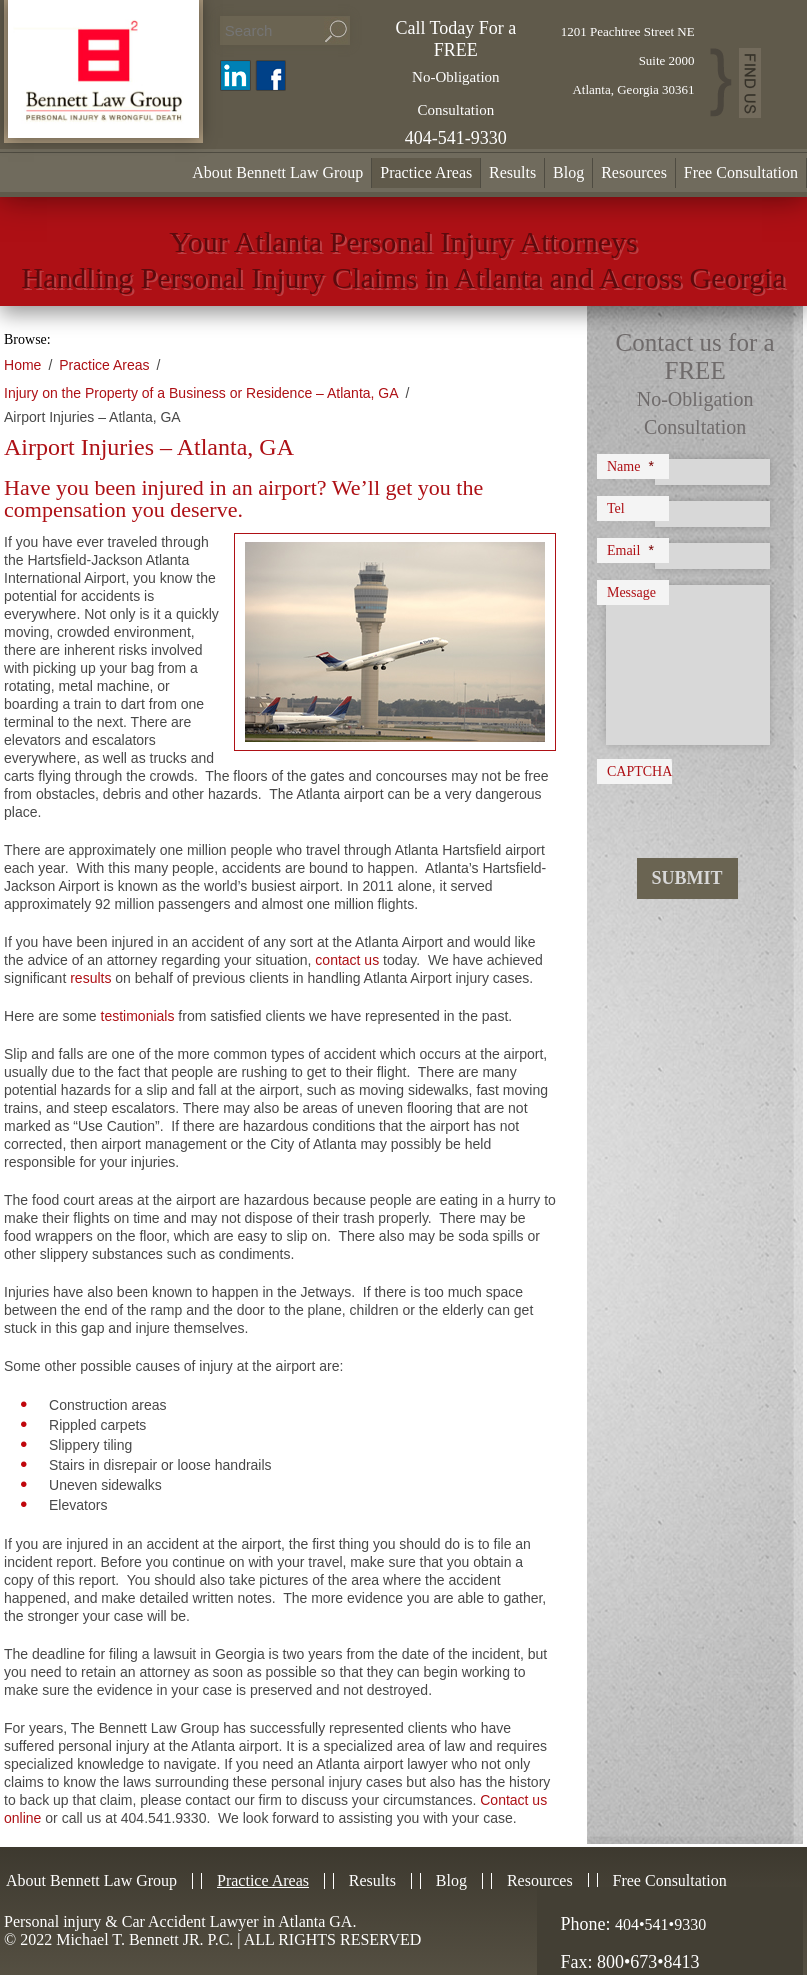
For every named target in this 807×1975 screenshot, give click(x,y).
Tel (616, 508)
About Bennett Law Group (277, 172)
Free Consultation (741, 172)
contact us (347, 960)
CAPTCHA (639, 771)
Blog (568, 172)
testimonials (138, 1016)
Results (512, 172)
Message (631, 592)
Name (630, 466)
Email (630, 550)
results (90, 978)
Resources (634, 172)
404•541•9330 (660, 1924)
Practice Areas (426, 172)
